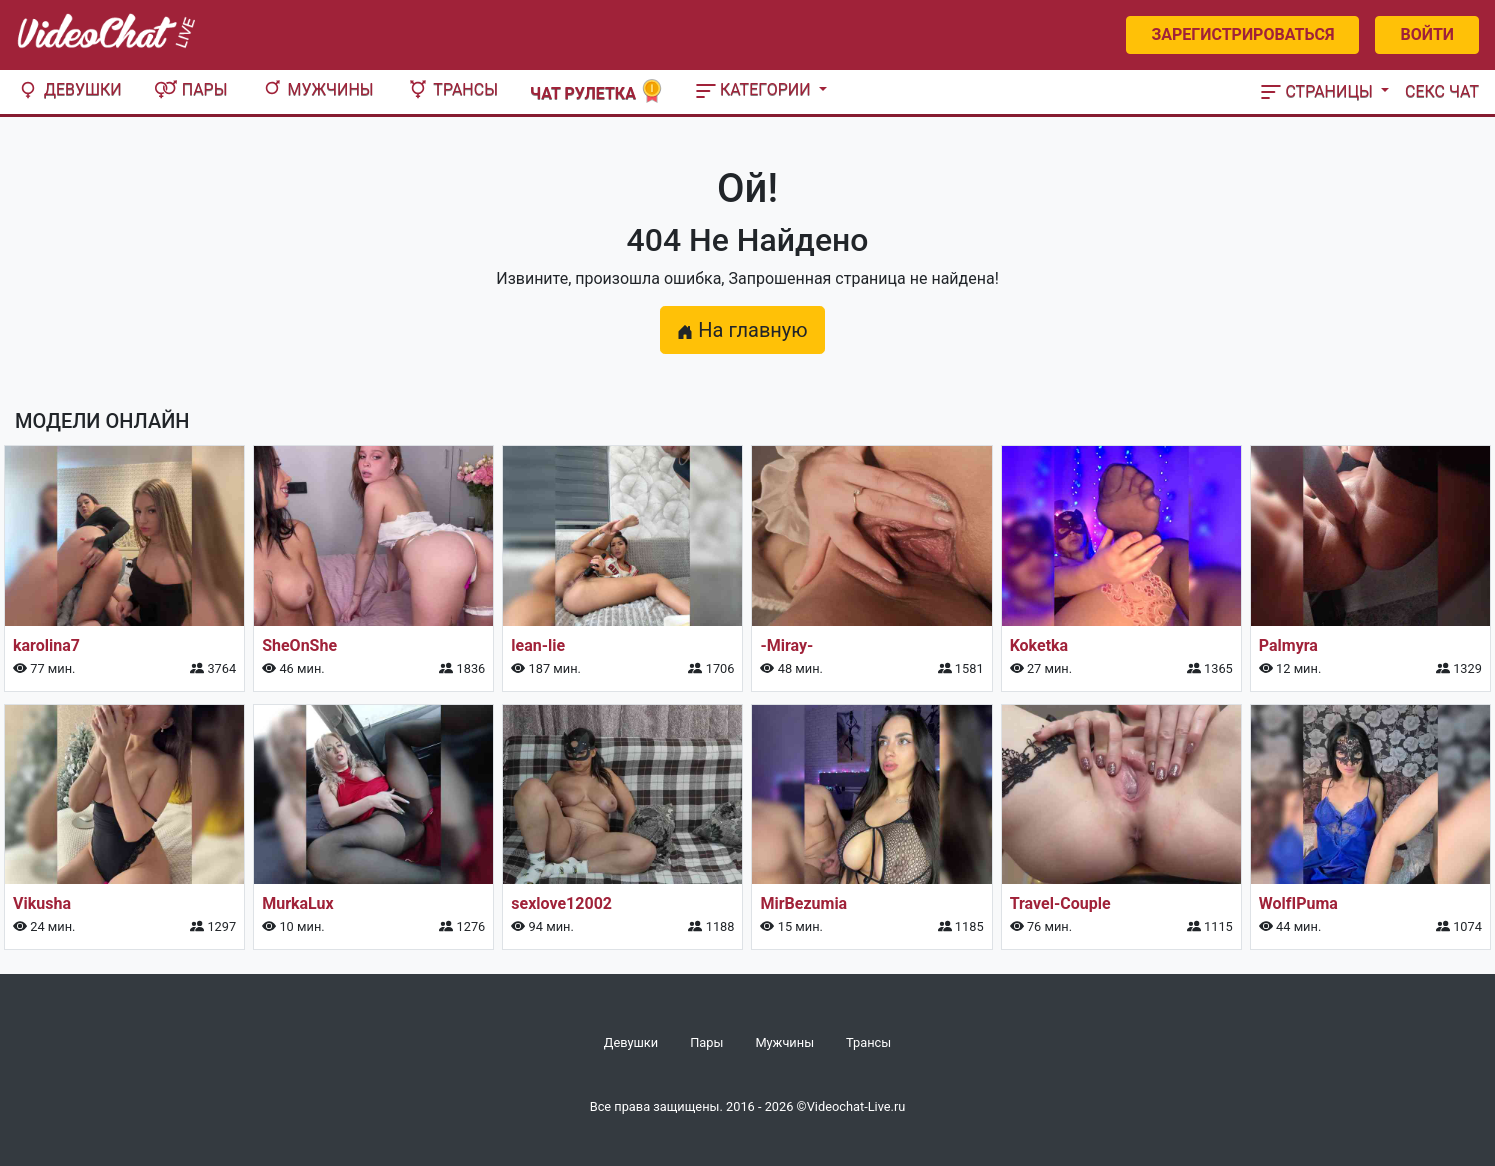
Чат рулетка (597, 91)
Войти (1427, 34)
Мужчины (317, 89)
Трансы (452, 89)
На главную (742, 330)
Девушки (69, 89)
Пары (191, 89)
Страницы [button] (1319, 91)
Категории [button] (755, 89)
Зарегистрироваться (1242, 34)
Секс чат (1442, 91)
